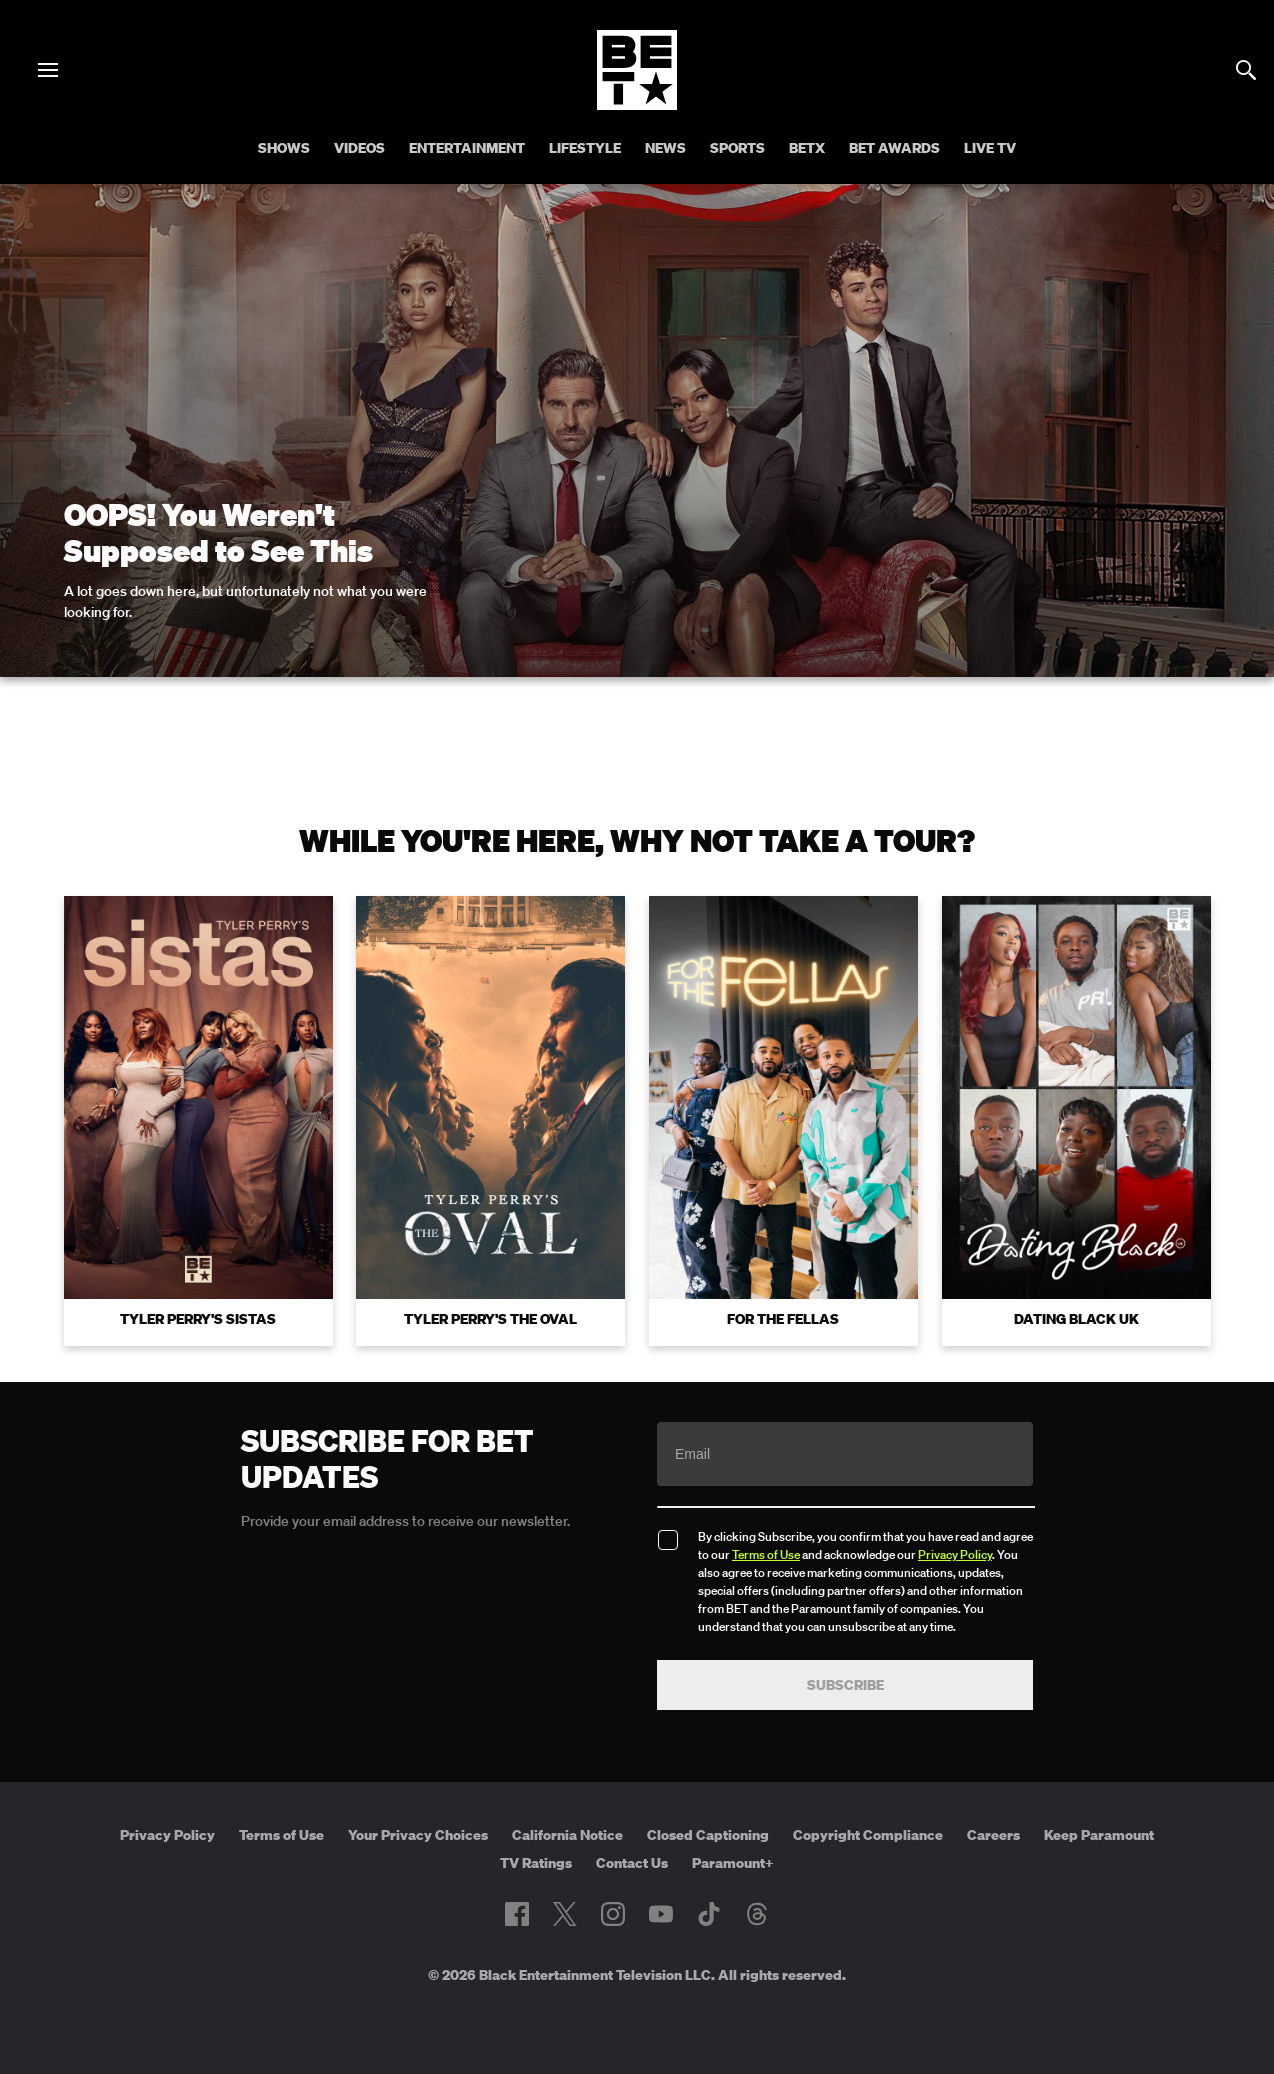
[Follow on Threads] (757, 1914)
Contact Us (632, 1863)
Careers (993, 1835)
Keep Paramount (1099, 1835)
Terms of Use (766, 1554)
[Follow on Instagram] (613, 1914)
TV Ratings (536, 1863)
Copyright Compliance (868, 1835)
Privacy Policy (955, 1554)
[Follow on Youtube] (661, 1914)
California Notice (567, 1835)
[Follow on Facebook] (517, 1914)
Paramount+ (733, 1863)
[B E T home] (637, 104)
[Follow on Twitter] (564, 1914)
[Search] (1246, 70)
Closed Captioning (708, 1835)
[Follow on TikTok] (709, 1914)
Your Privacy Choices (418, 1835)
